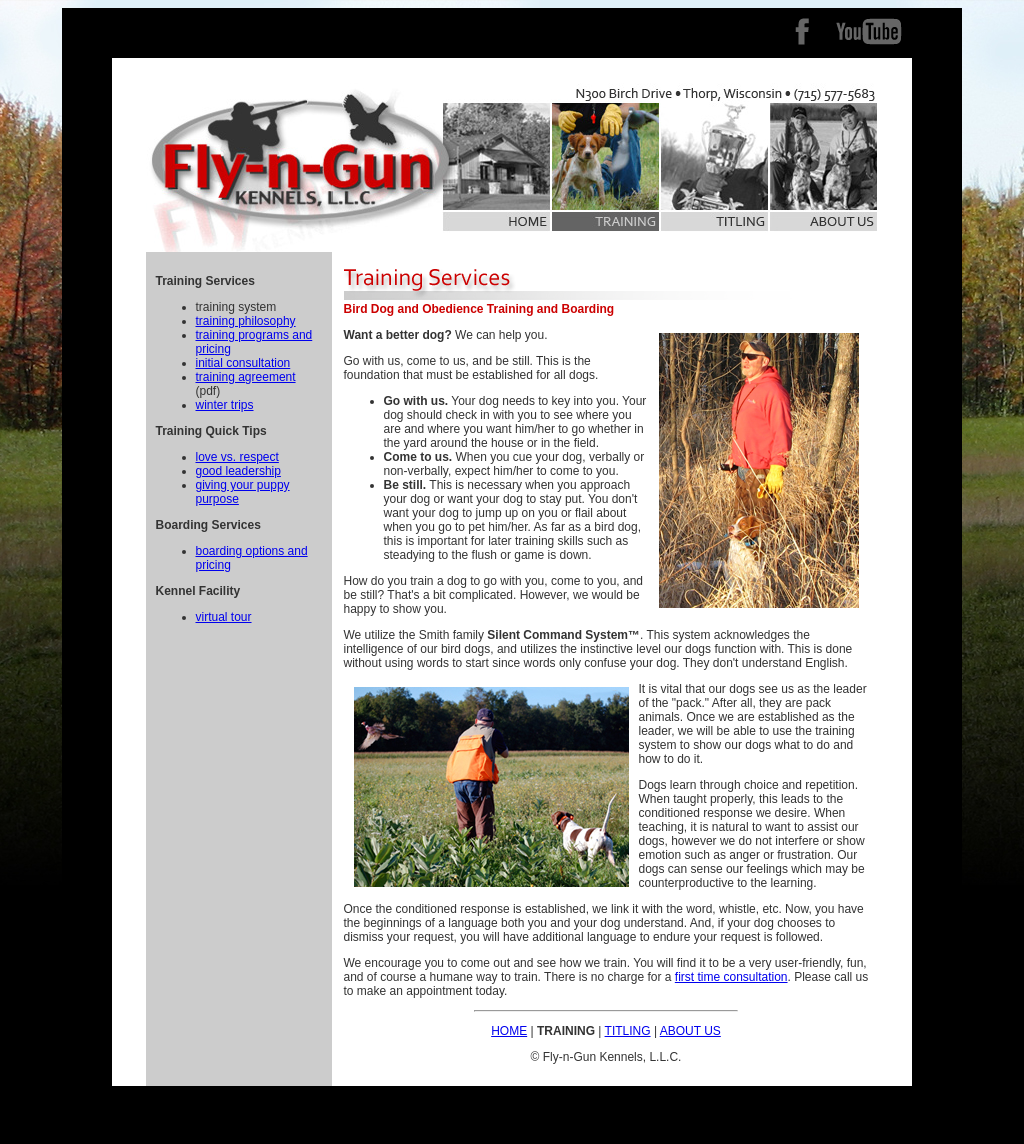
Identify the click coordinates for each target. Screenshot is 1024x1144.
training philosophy (246, 321)
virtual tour (224, 617)
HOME (509, 1031)
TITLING (628, 1031)
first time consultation (731, 977)
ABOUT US (690, 1031)
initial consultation (243, 363)
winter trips (225, 405)
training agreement (246, 377)
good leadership (238, 471)
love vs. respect (237, 457)
